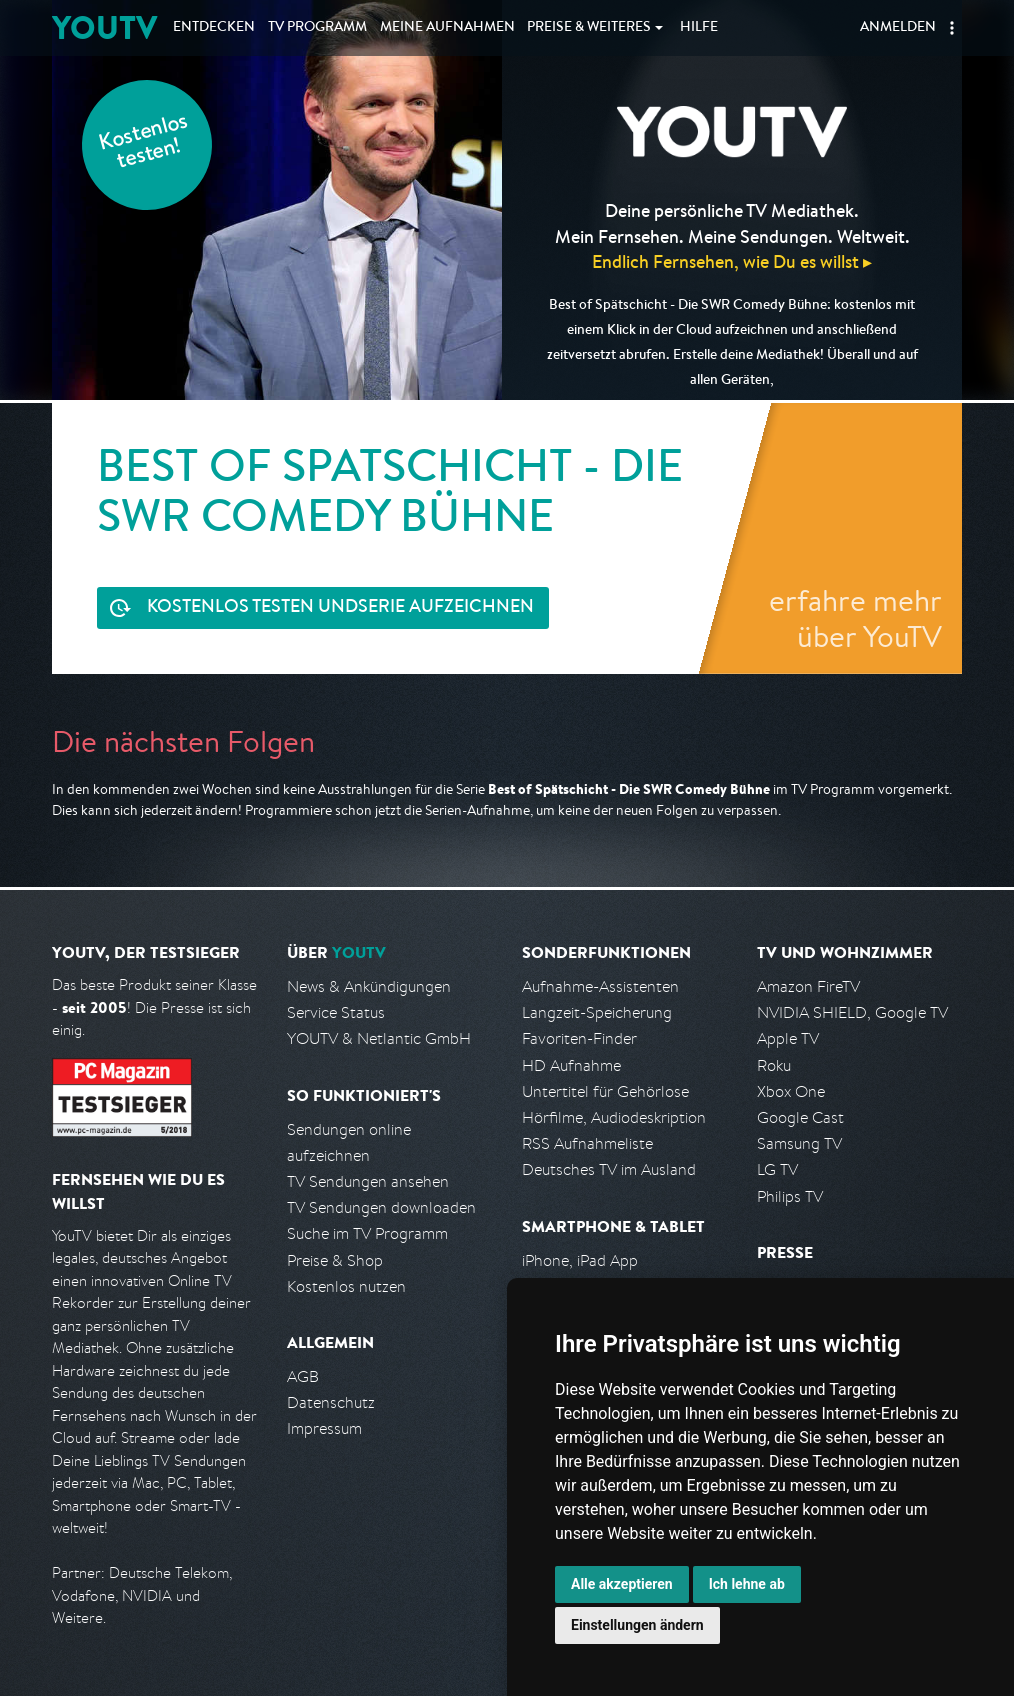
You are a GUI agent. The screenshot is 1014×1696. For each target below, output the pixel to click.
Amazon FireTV (808, 986)
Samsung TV (799, 1143)
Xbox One (791, 1091)
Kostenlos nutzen (346, 1286)
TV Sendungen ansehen (368, 1181)
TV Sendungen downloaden (381, 1207)
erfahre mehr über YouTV (855, 618)
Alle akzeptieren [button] (622, 1584)
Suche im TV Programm (367, 1233)
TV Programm (317, 28)
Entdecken (214, 28)
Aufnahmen (447, 28)
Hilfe (699, 28)
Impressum (324, 1428)
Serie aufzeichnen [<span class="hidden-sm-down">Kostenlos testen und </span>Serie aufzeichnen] (340, 608)
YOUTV (104, 27)
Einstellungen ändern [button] (637, 1625)
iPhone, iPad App (580, 1260)
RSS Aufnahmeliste (587, 1143)
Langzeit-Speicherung (597, 1012)
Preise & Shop (335, 1260)
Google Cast (800, 1117)
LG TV (777, 1169)
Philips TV (790, 1196)
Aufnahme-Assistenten (600, 986)
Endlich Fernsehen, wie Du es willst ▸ (732, 261)
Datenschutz (331, 1402)
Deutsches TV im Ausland (609, 1169)
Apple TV (788, 1038)
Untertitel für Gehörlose (605, 1091)
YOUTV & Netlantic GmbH (379, 1038)
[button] (952, 28)
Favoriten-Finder (579, 1038)
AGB (303, 1376)
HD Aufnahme (571, 1065)
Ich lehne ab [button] (747, 1584)
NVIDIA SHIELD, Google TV (852, 1012)
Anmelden (898, 28)
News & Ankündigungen (369, 986)
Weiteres (589, 28)
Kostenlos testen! (144, 143)
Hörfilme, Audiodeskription (614, 1117)
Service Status (336, 1012)
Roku (774, 1065)
